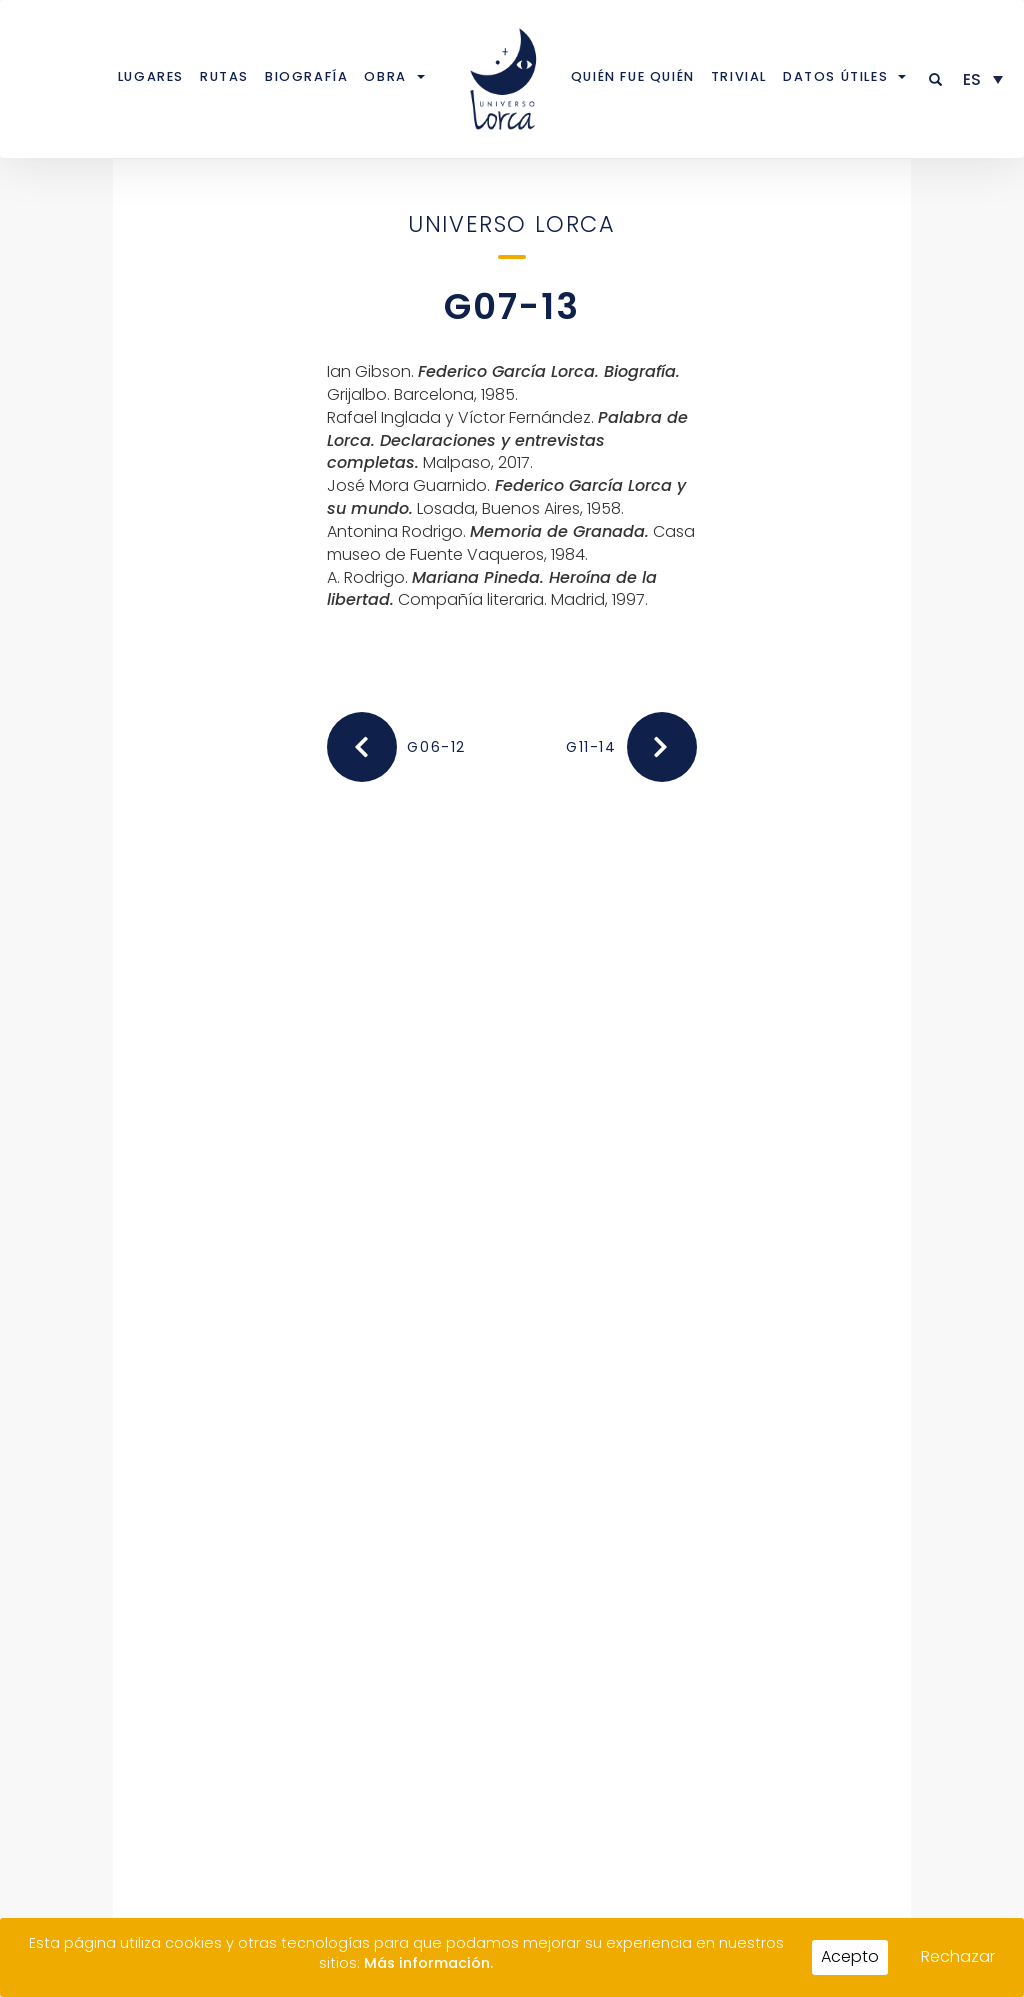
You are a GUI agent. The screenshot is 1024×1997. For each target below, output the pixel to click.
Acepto (850, 1956)
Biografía (306, 76)
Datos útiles (835, 76)
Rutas (224, 76)
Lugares (151, 76)
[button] (936, 79)
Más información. (428, 1963)
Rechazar (958, 1956)
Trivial (739, 76)
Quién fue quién (633, 76)
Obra (385, 76)
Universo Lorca (511, 224)
